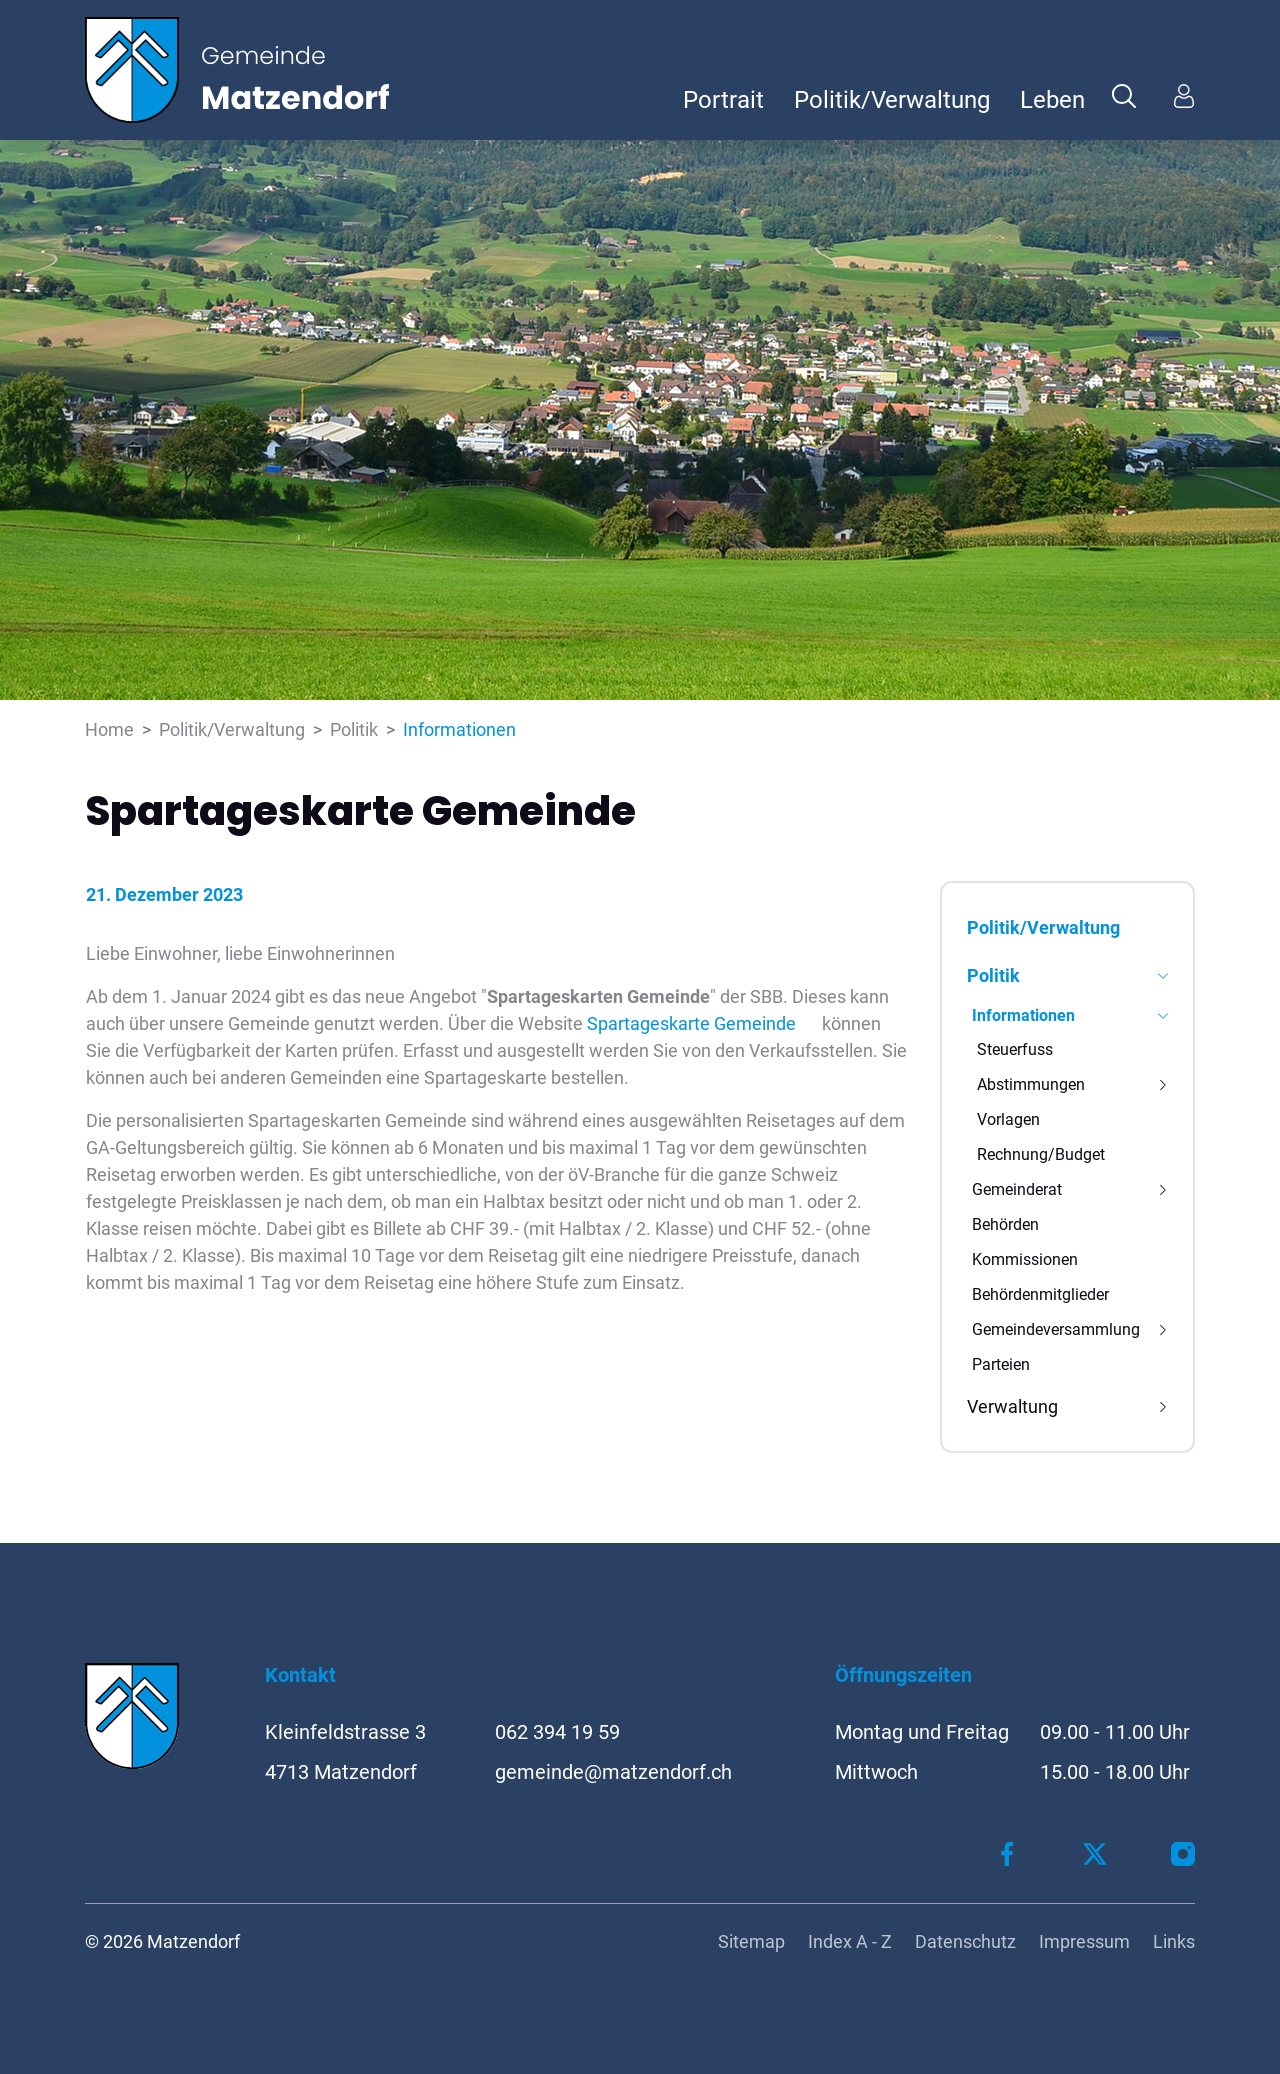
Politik (993, 975)
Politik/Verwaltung (892, 100)
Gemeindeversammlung (1056, 1329)
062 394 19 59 (557, 1732)
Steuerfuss (1015, 1049)
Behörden (1005, 1224)
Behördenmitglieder (1040, 1294)
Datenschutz (965, 1941)
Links (1174, 1941)
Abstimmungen (1031, 1084)
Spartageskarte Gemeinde (702, 1023)
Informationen (1023, 1019)
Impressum (1084, 1941)
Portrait (723, 100)
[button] (1124, 95)
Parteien (1001, 1364)
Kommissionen (1025, 1259)
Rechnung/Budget (1041, 1154)
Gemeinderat (1017, 1189)
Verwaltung (1012, 1406)
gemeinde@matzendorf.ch (613, 1772)
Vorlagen (1008, 1119)
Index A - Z (850, 1941)
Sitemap (751, 1941)
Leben (1052, 100)
